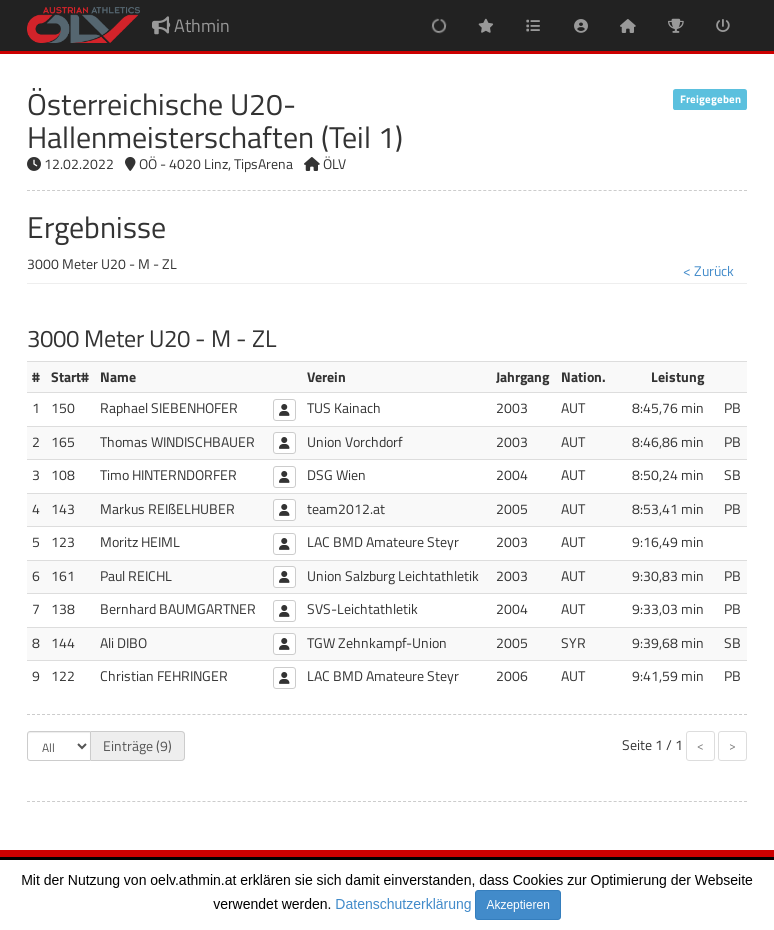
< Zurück (708, 270)
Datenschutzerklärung (403, 904)
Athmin (191, 25)
